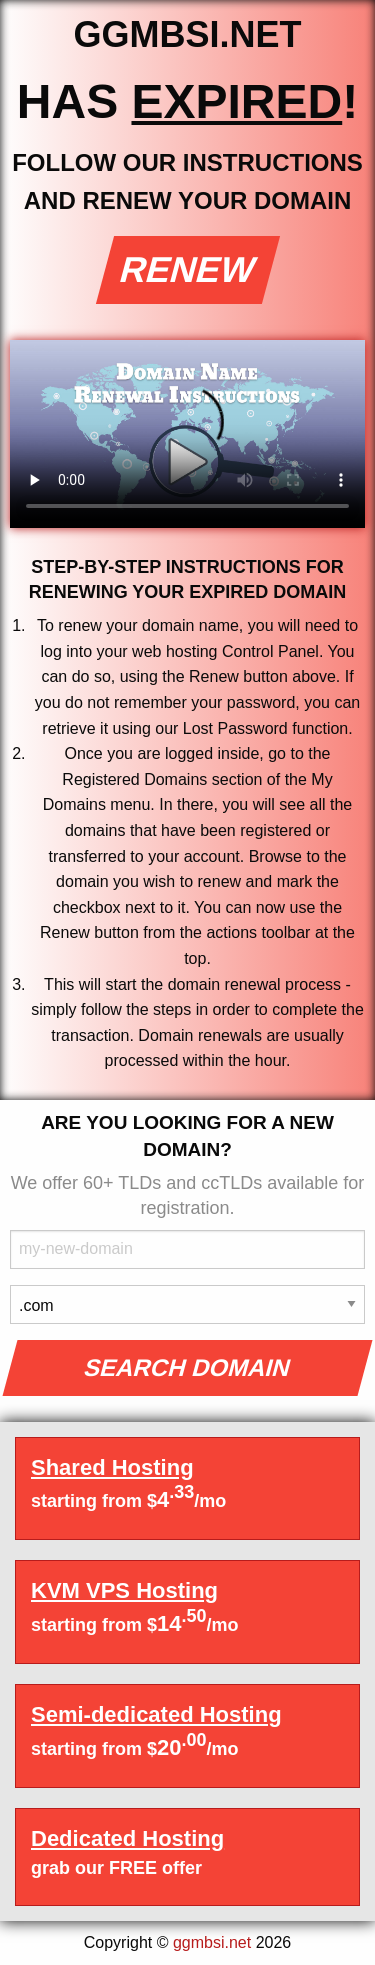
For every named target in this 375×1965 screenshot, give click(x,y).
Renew (187, 269)
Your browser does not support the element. (187, 434)
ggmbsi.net (212, 1942)
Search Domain (187, 1367)
